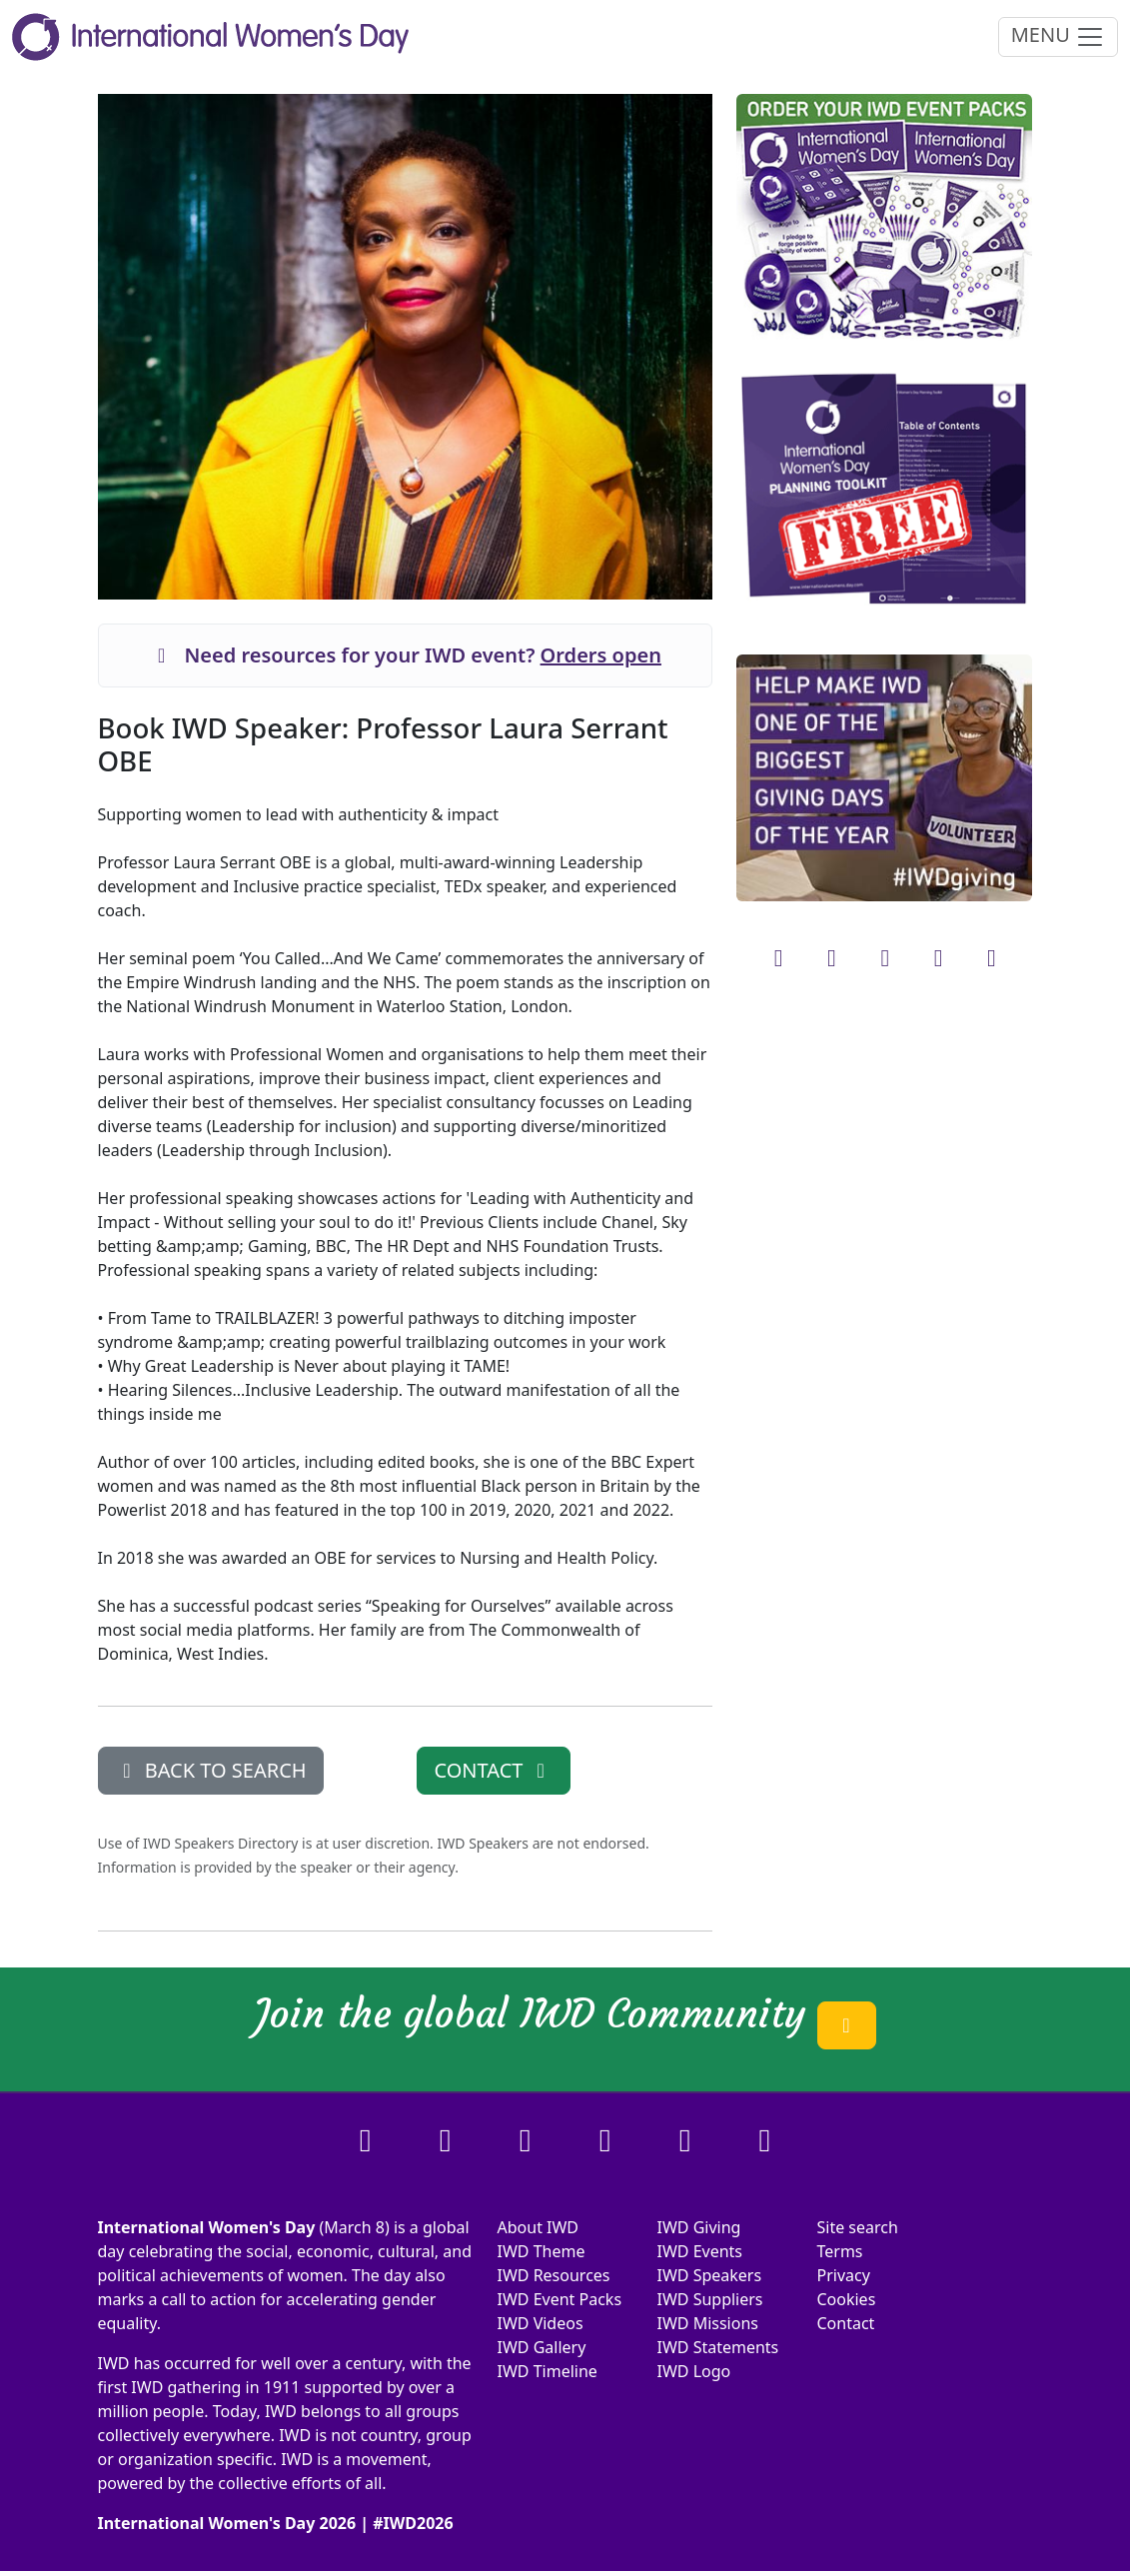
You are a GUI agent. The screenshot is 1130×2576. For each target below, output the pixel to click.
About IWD (538, 2227)
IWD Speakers (708, 2275)
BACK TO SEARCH (211, 1770)
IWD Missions (706, 2323)
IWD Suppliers (709, 2299)
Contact (845, 2323)
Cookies (845, 2299)
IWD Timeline (547, 2371)
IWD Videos (540, 2323)
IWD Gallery (542, 2347)
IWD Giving (698, 2227)
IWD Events (699, 2251)
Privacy (842, 2275)
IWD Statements (717, 2347)
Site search (856, 2227)
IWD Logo (693, 2371)
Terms (839, 2251)
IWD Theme (541, 2251)
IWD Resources (554, 2275)
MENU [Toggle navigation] (1058, 36)
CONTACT (493, 1770)
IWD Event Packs (560, 2299)
